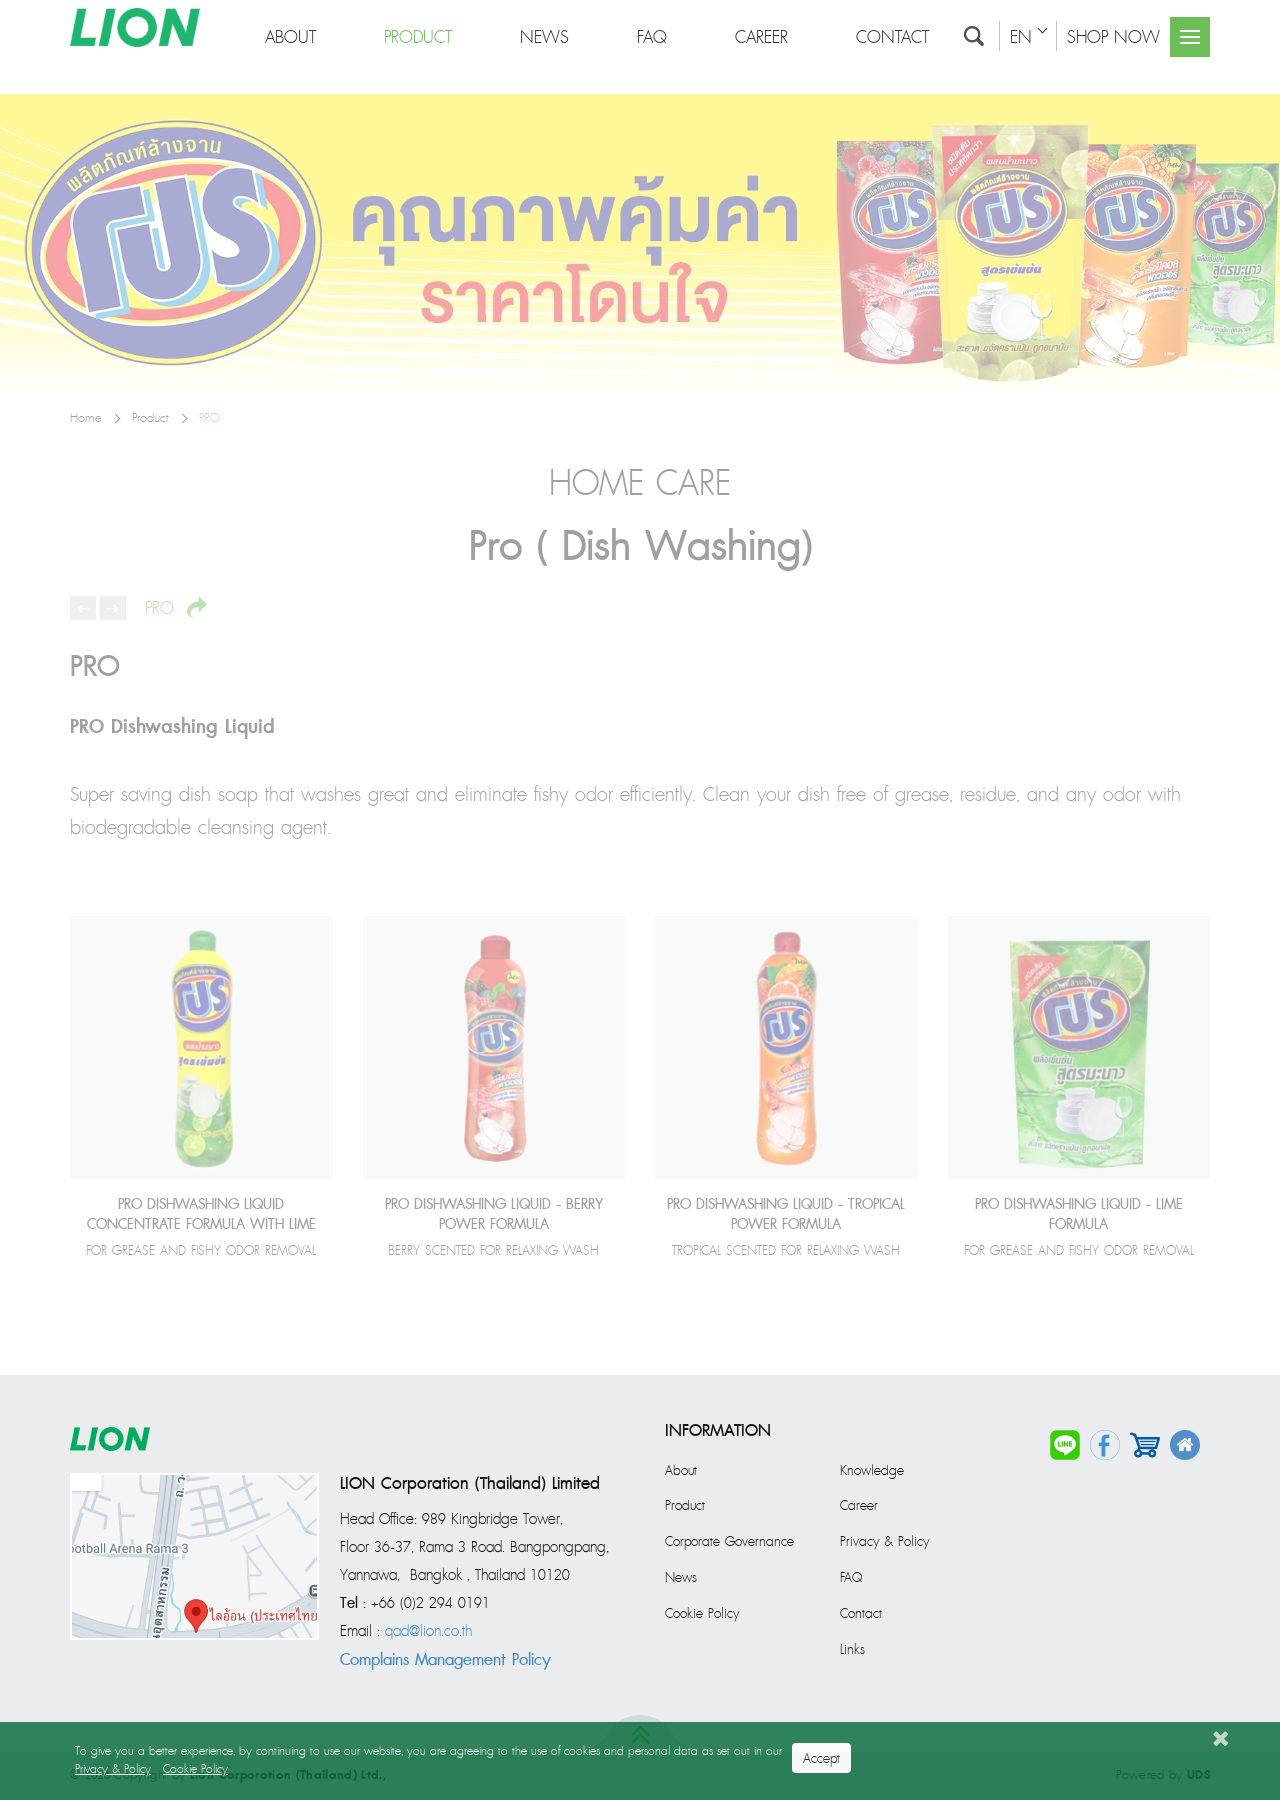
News (681, 1578)
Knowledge (872, 1471)
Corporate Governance (729, 1542)
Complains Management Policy (445, 1660)
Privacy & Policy (884, 1542)
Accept (821, 1759)
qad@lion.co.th (428, 1632)
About (681, 1471)
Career (859, 1506)
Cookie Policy (702, 1614)
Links (852, 1650)
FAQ (851, 1578)
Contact (861, 1614)
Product (685, 1506)
